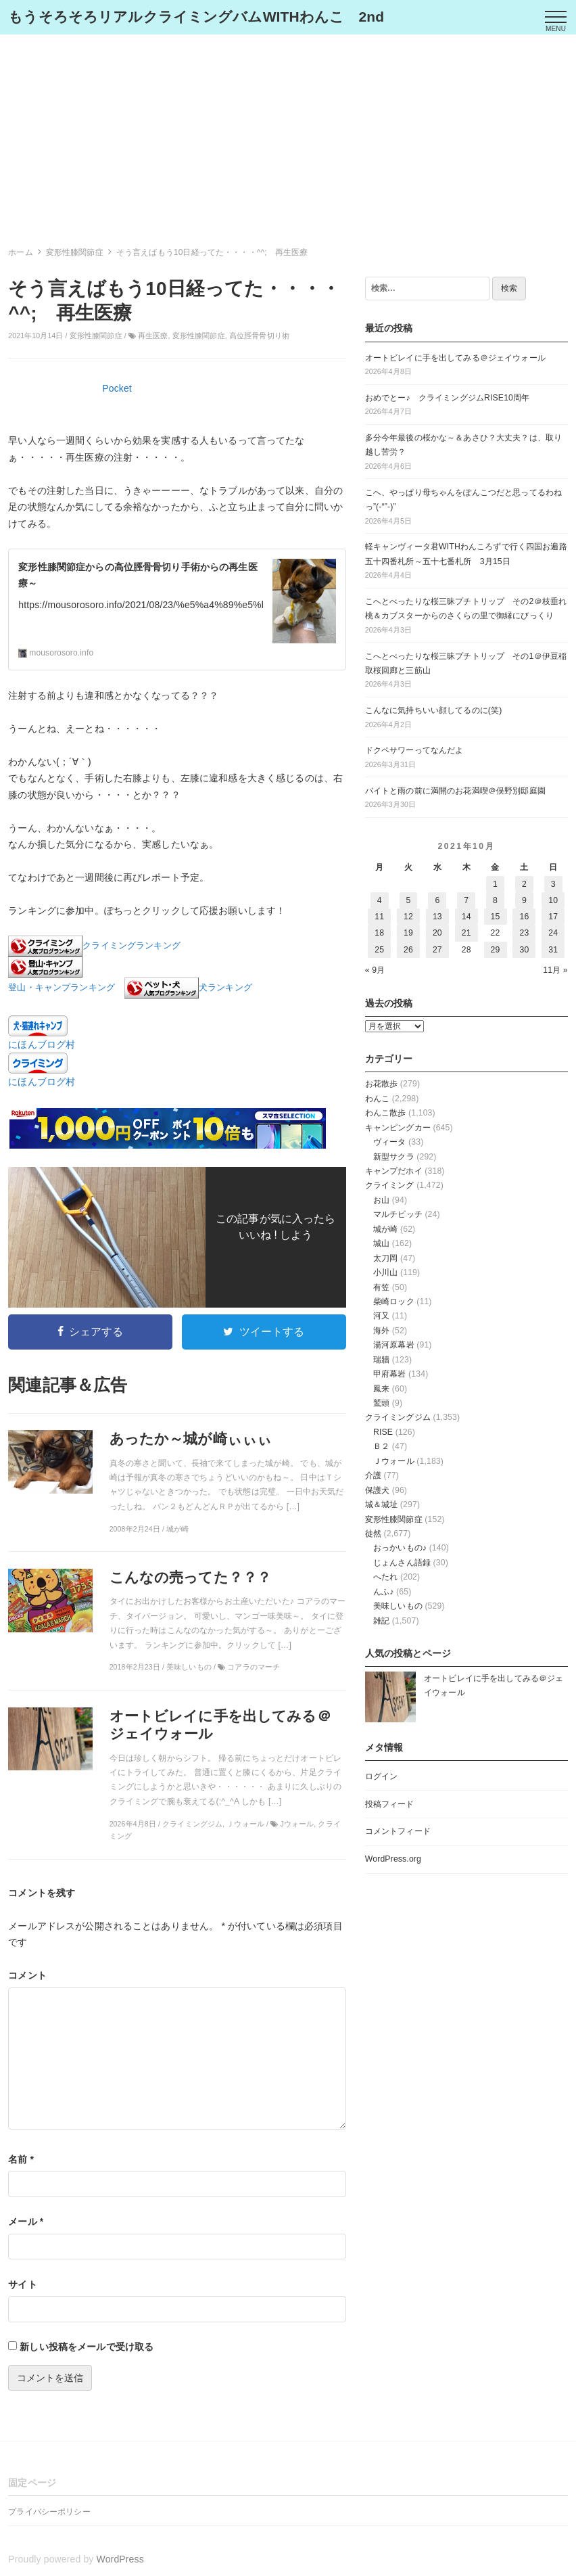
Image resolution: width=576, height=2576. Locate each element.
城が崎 (385, 1229)
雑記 (381, 1621)
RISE (383, 1432)
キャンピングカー (398, 1127)
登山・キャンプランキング (61, 988)
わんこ (377, 1098)
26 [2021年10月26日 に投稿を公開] (408, 949)
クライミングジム (398, 1417)
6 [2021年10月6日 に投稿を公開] (437, 900)
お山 (381, 1200)
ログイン (381, 1776)
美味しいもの (398, 1606)
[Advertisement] (288, 136)
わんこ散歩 (385, 1113)
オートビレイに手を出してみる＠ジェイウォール (455, 358)
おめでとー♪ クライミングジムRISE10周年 (447, 397)
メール (25, 2221)
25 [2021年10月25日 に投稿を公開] (379, 949)
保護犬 (377, 1490)
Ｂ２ (381, 1446)
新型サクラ (393, 1157)
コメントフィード (398, 1831)
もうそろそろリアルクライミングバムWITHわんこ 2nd (196, 16)
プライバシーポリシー (49, 2511)
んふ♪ (383, 1591)
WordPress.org (393, 1859)
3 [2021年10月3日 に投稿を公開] (553, 884)
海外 (381, 1330)
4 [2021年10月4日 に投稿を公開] (379, 900)
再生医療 (153, 335)
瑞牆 (381, 1359)
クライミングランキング (131, 946)
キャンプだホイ (394, 1171)
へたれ (385, 1577)
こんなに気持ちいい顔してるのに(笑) (433, 710)
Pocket (117, 388)
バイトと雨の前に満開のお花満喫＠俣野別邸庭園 (455, 791)
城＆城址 (381, 1504)
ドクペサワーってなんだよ (414, 750)
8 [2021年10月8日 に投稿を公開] (495, 900)
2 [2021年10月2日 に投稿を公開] (524, 884)
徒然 (373, 1533)
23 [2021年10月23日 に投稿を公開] (524, 933)
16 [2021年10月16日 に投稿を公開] (524, 916)
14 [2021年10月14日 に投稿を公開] (466, 916)
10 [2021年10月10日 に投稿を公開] (553, 900)
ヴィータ (389, 1142)
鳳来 (381, 1389)
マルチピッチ (398, 1214)
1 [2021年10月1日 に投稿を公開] (495, 884)
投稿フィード (389, 1804)
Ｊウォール (393, 1461)
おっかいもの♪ (400, 1547)
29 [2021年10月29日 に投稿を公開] (495, 949)
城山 (381, 1243)
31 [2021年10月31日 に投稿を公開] (553, 949)
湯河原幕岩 (393, 1345)
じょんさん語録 (402, 1562)
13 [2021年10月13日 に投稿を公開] (437, 916)
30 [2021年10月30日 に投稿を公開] (524, 949)
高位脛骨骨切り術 (259, 335)
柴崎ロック (393, 1301)
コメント (27, 1975)
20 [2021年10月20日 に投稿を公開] (437, 933)
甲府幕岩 (389, 1374)
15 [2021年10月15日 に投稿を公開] (495, 916)
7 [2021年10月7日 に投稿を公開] (466, 900)
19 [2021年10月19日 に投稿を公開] (408, 933)
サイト (22, 2284)
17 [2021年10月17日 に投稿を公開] (553, 916)
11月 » (555, 970)
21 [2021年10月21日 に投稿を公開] (466, 933)
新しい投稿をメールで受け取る (86, 2346)
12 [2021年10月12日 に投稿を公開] (408, 916)
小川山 (385, 1272)
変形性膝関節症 (96, 335)
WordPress (120, 2559)
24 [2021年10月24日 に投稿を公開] (553, 933)
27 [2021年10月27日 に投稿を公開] (437, 949)
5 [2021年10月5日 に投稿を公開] (408, 900)
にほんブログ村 (41, 1044)
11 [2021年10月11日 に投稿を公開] (379, 916)
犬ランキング (225, 988)
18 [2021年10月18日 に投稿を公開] (379, 933)
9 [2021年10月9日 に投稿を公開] (524, 900)
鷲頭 (381, 1403)
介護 (373, 1475)
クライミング (389, 1185)
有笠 (381, 1287)
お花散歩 (381, 1083)
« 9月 (375, 970)
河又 (381, 1315)
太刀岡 (385, 1258)
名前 (21, 2159)
